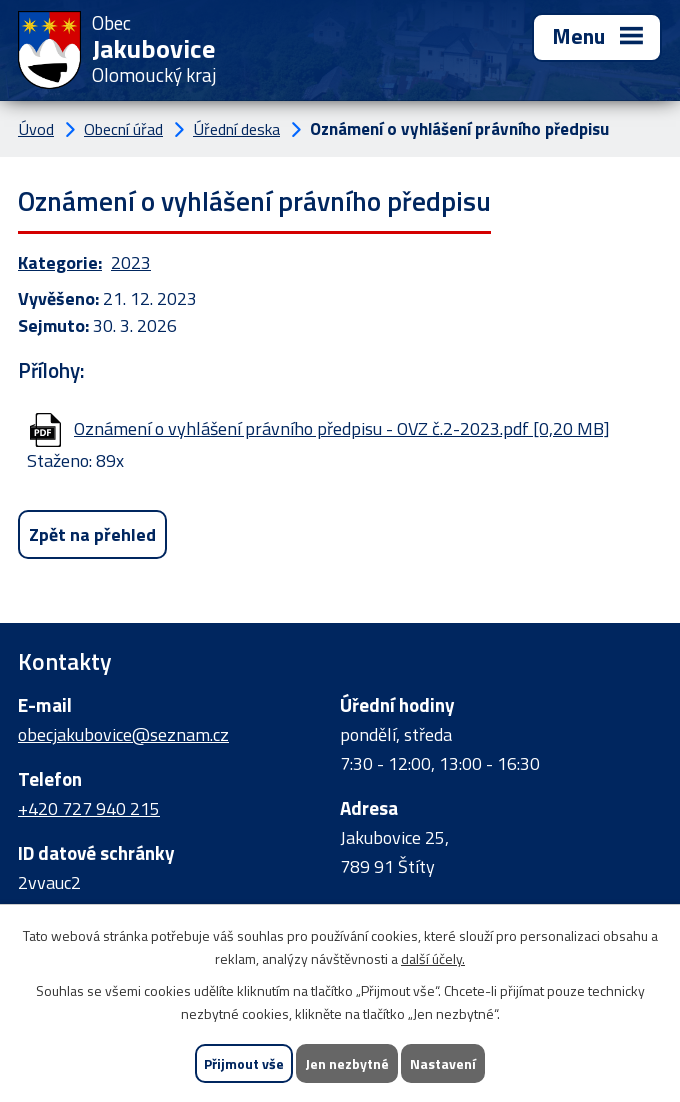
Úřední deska (236, 129)
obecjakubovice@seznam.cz (123, 734)
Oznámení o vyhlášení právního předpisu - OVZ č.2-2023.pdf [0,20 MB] (342, 428)
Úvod (36, 129)
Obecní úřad (123, 129)
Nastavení (443, 1063)
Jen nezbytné (347, 1063)
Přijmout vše (244, 1063)
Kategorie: (60, 262)
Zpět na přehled (92, 534)
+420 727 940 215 (89, 808)
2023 (131, 262)
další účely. (433, 958)
